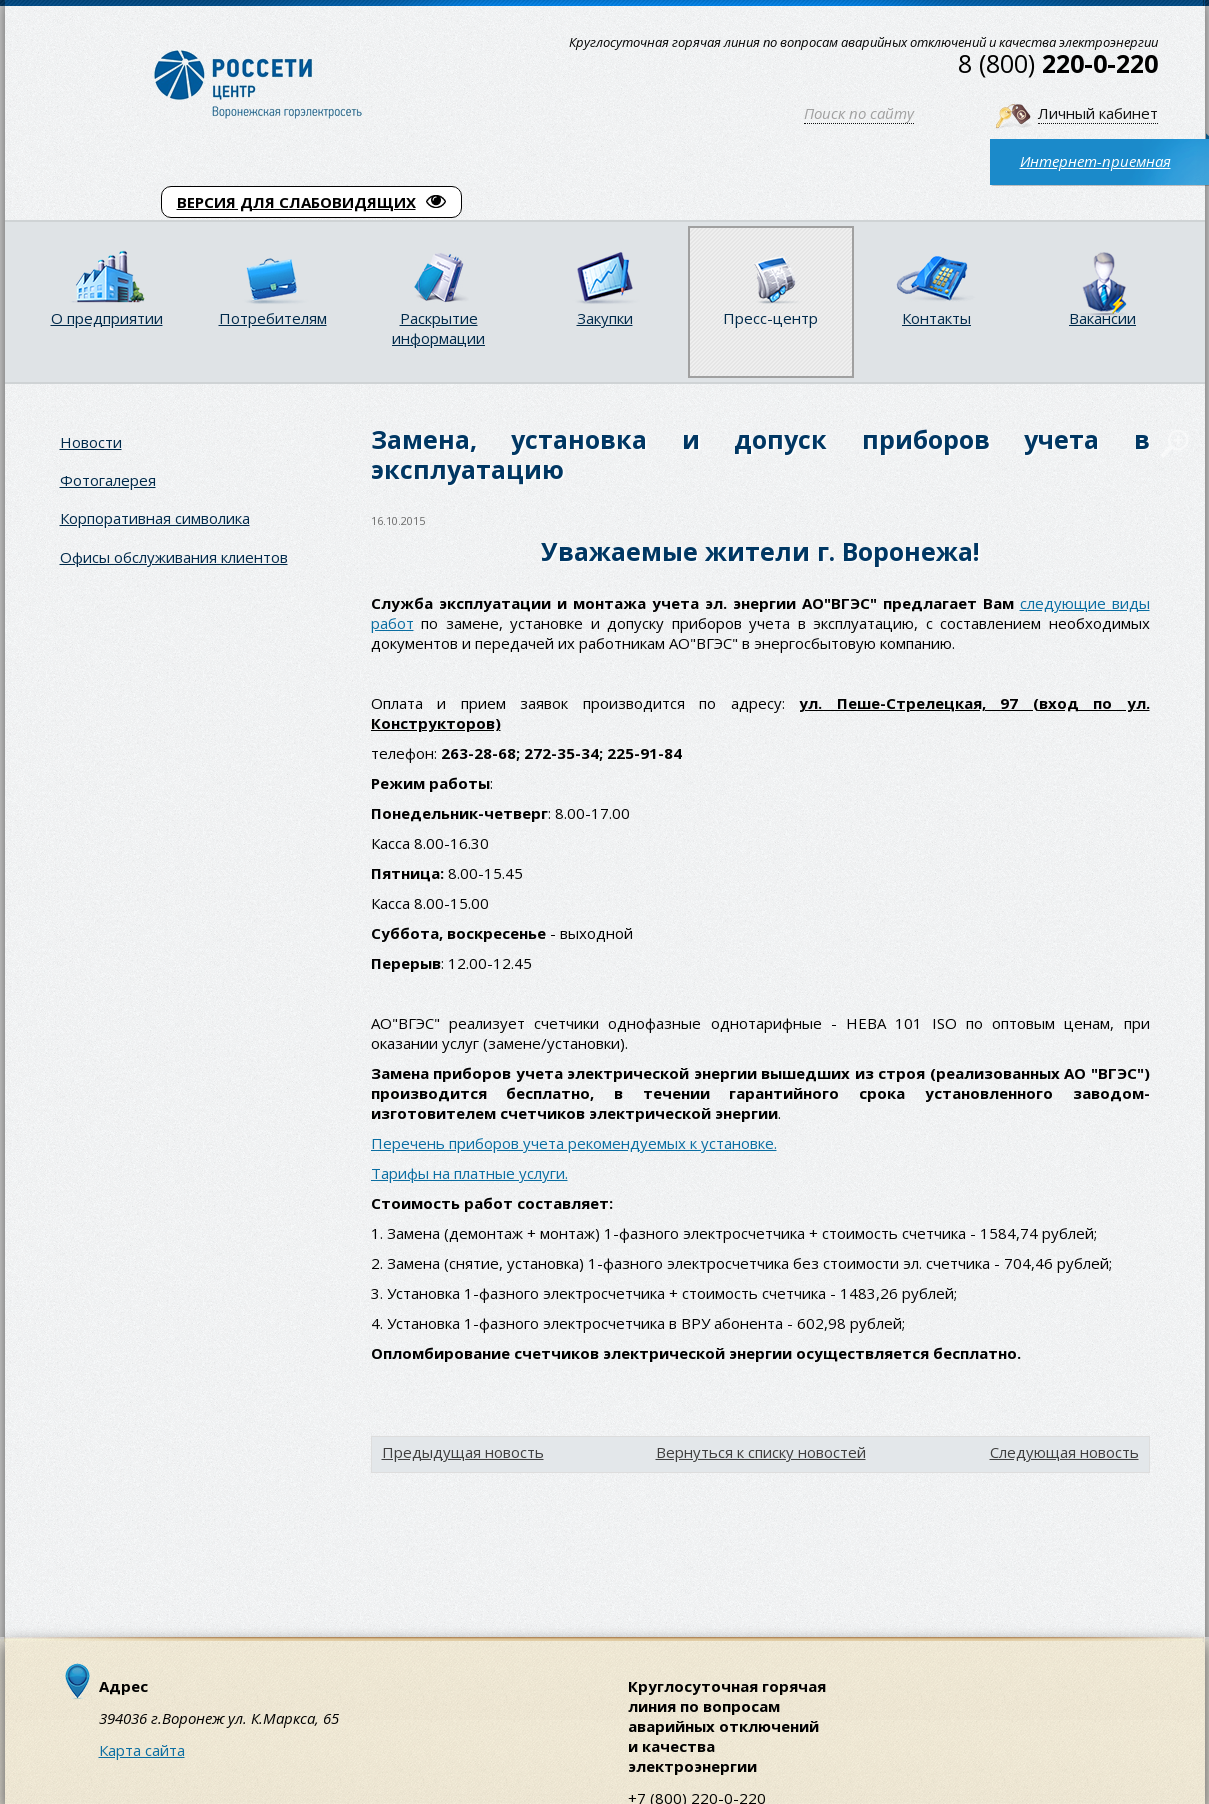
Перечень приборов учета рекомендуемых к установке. (574, 1143)
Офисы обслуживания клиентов (174, 557)
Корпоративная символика (155, 518)
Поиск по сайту (859, 113)
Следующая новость (1064, 1452)
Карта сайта (142, 1750)
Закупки (605, 318)
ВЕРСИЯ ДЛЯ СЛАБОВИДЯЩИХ (311, 202)
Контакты (936, 318)
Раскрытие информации (438, 328)
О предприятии (107, 318)
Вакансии (1102, 318)
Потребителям (273, 318)
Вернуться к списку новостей (761, 1452)
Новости (91, 442)
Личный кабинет (1098, 113)
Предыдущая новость (463, 1452)
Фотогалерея (108, 480)
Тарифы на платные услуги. (469, 1173)
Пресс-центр (770, 318)
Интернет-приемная (1095, 161)
